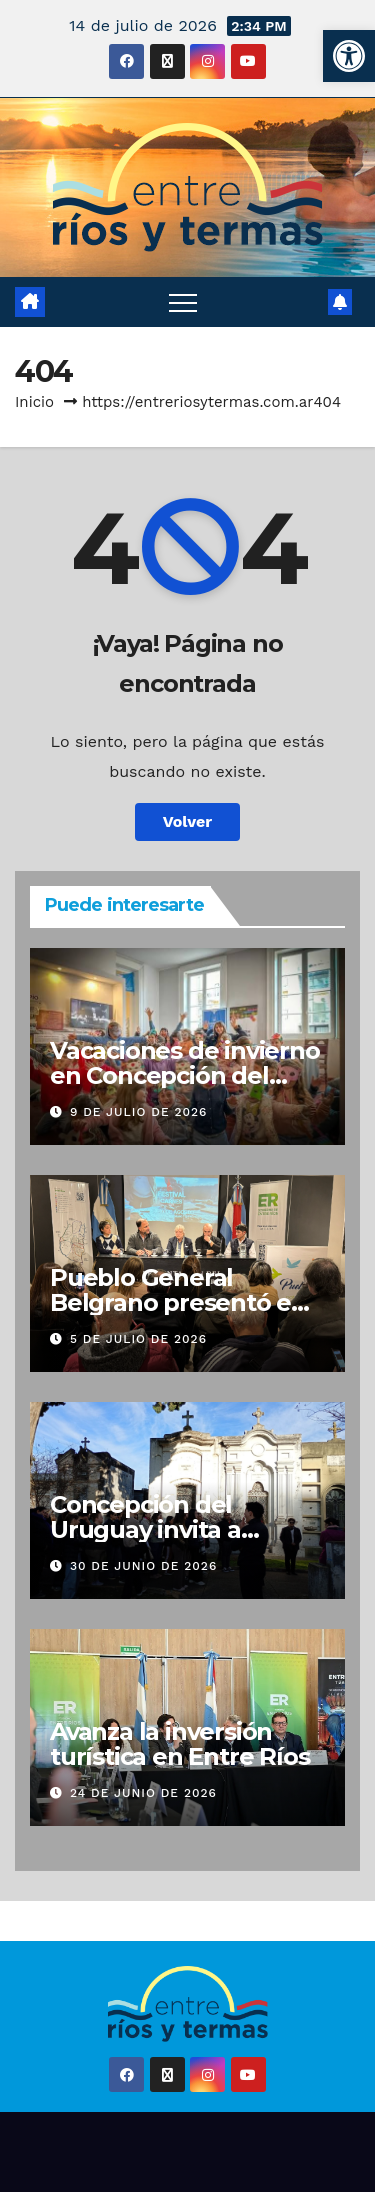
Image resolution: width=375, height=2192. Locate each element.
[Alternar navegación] (183, 302)
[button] (349, 56)
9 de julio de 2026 (139, 1112)
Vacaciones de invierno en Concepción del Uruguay (185, 1075)
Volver (188, 821)
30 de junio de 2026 (143, 1566)
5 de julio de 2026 (138, 1339)
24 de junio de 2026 (143, 1793)
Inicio (34, 402)
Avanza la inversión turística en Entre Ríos (179, 1744)
